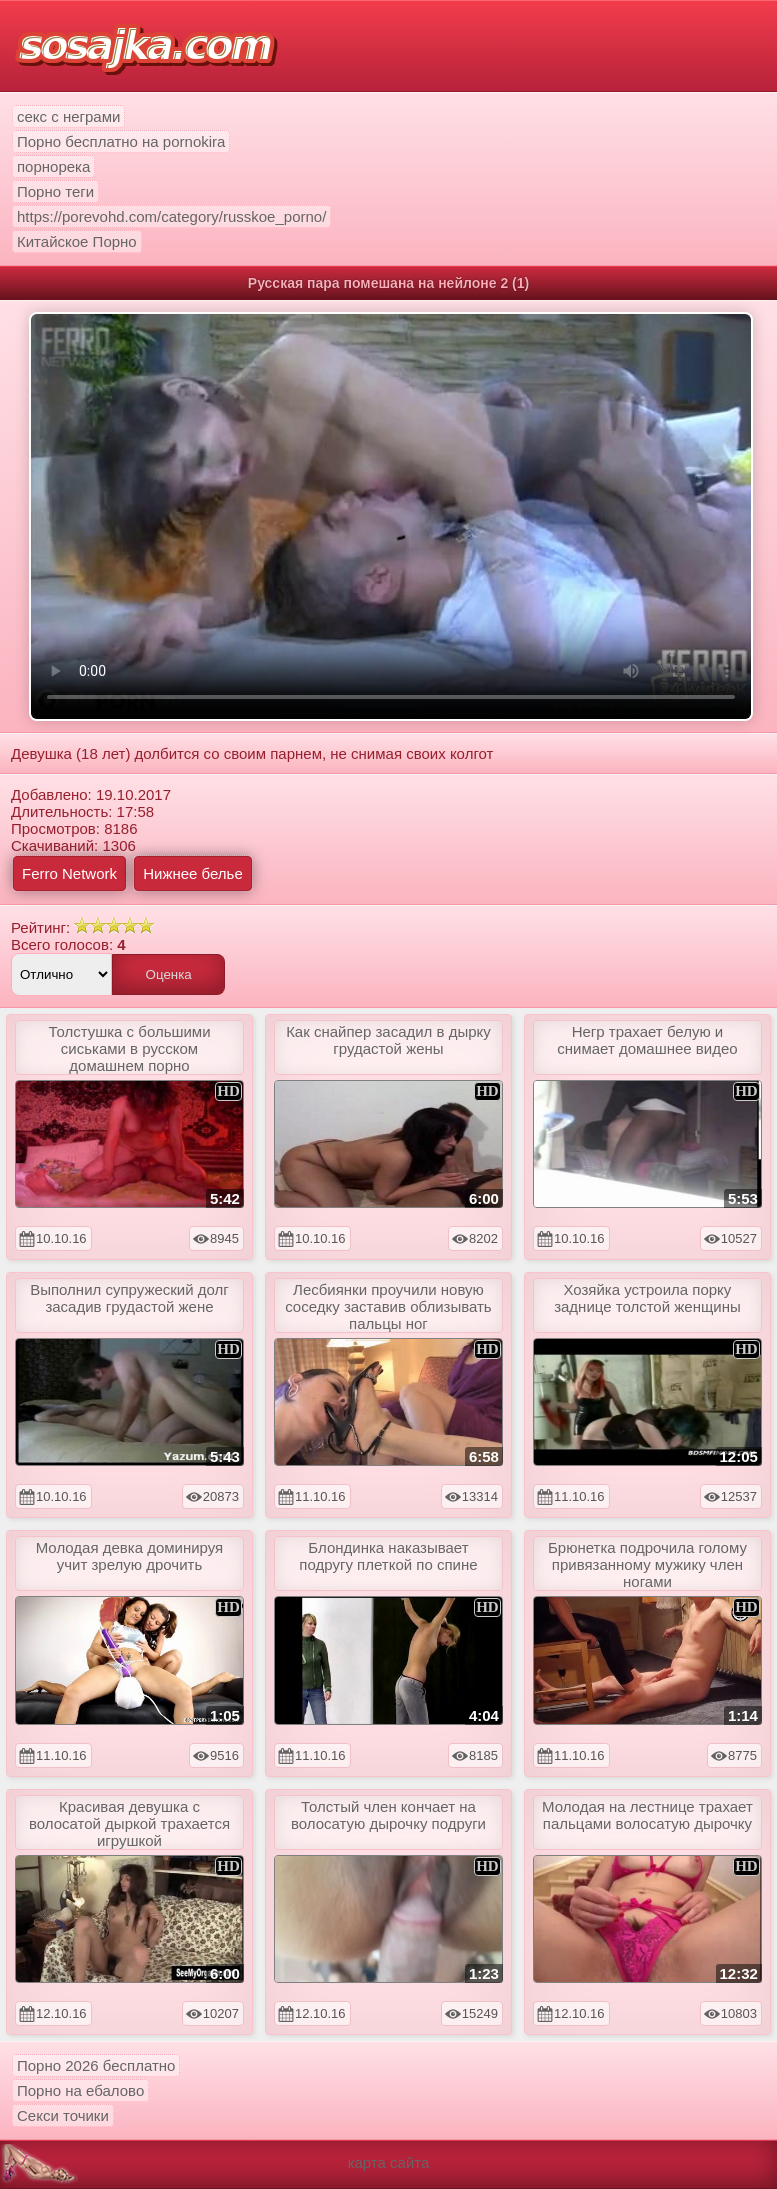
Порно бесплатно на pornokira (121, 141)
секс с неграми (68, 116)
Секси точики (63, 2115)
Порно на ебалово (80, 2090)
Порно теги (55, 191)
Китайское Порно (77, 241)
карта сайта (389, 2162)
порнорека (53, 166)
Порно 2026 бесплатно (96, 2065)
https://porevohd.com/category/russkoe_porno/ (171, 216)
